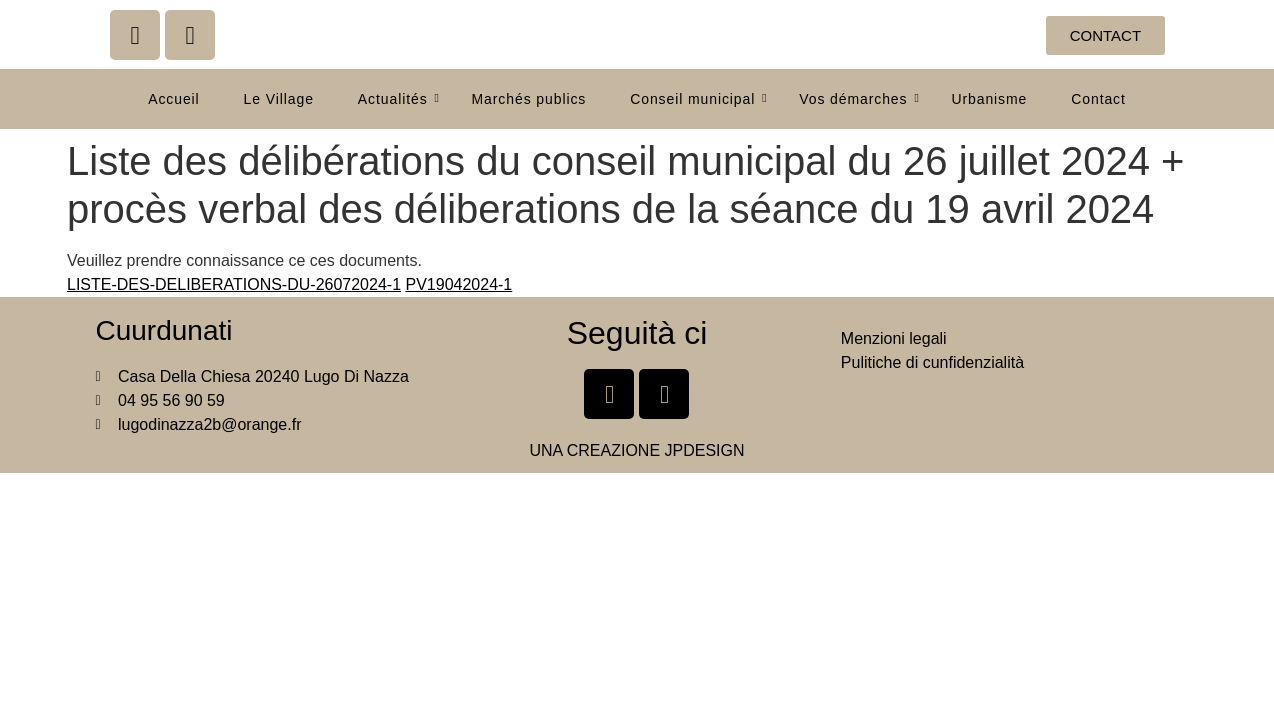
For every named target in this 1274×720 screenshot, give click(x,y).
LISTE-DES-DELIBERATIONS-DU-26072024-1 (234, 284)
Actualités (399, 99)
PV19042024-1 (459, 284)
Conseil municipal (698, 99)
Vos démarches (859, 99)
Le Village (279, 99)
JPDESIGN (705, 450)
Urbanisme (989, 99)
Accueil (173, 99)
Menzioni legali (894, 338)
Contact (1098, 99)
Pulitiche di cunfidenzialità (932, 362)
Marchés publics (529, 99)
